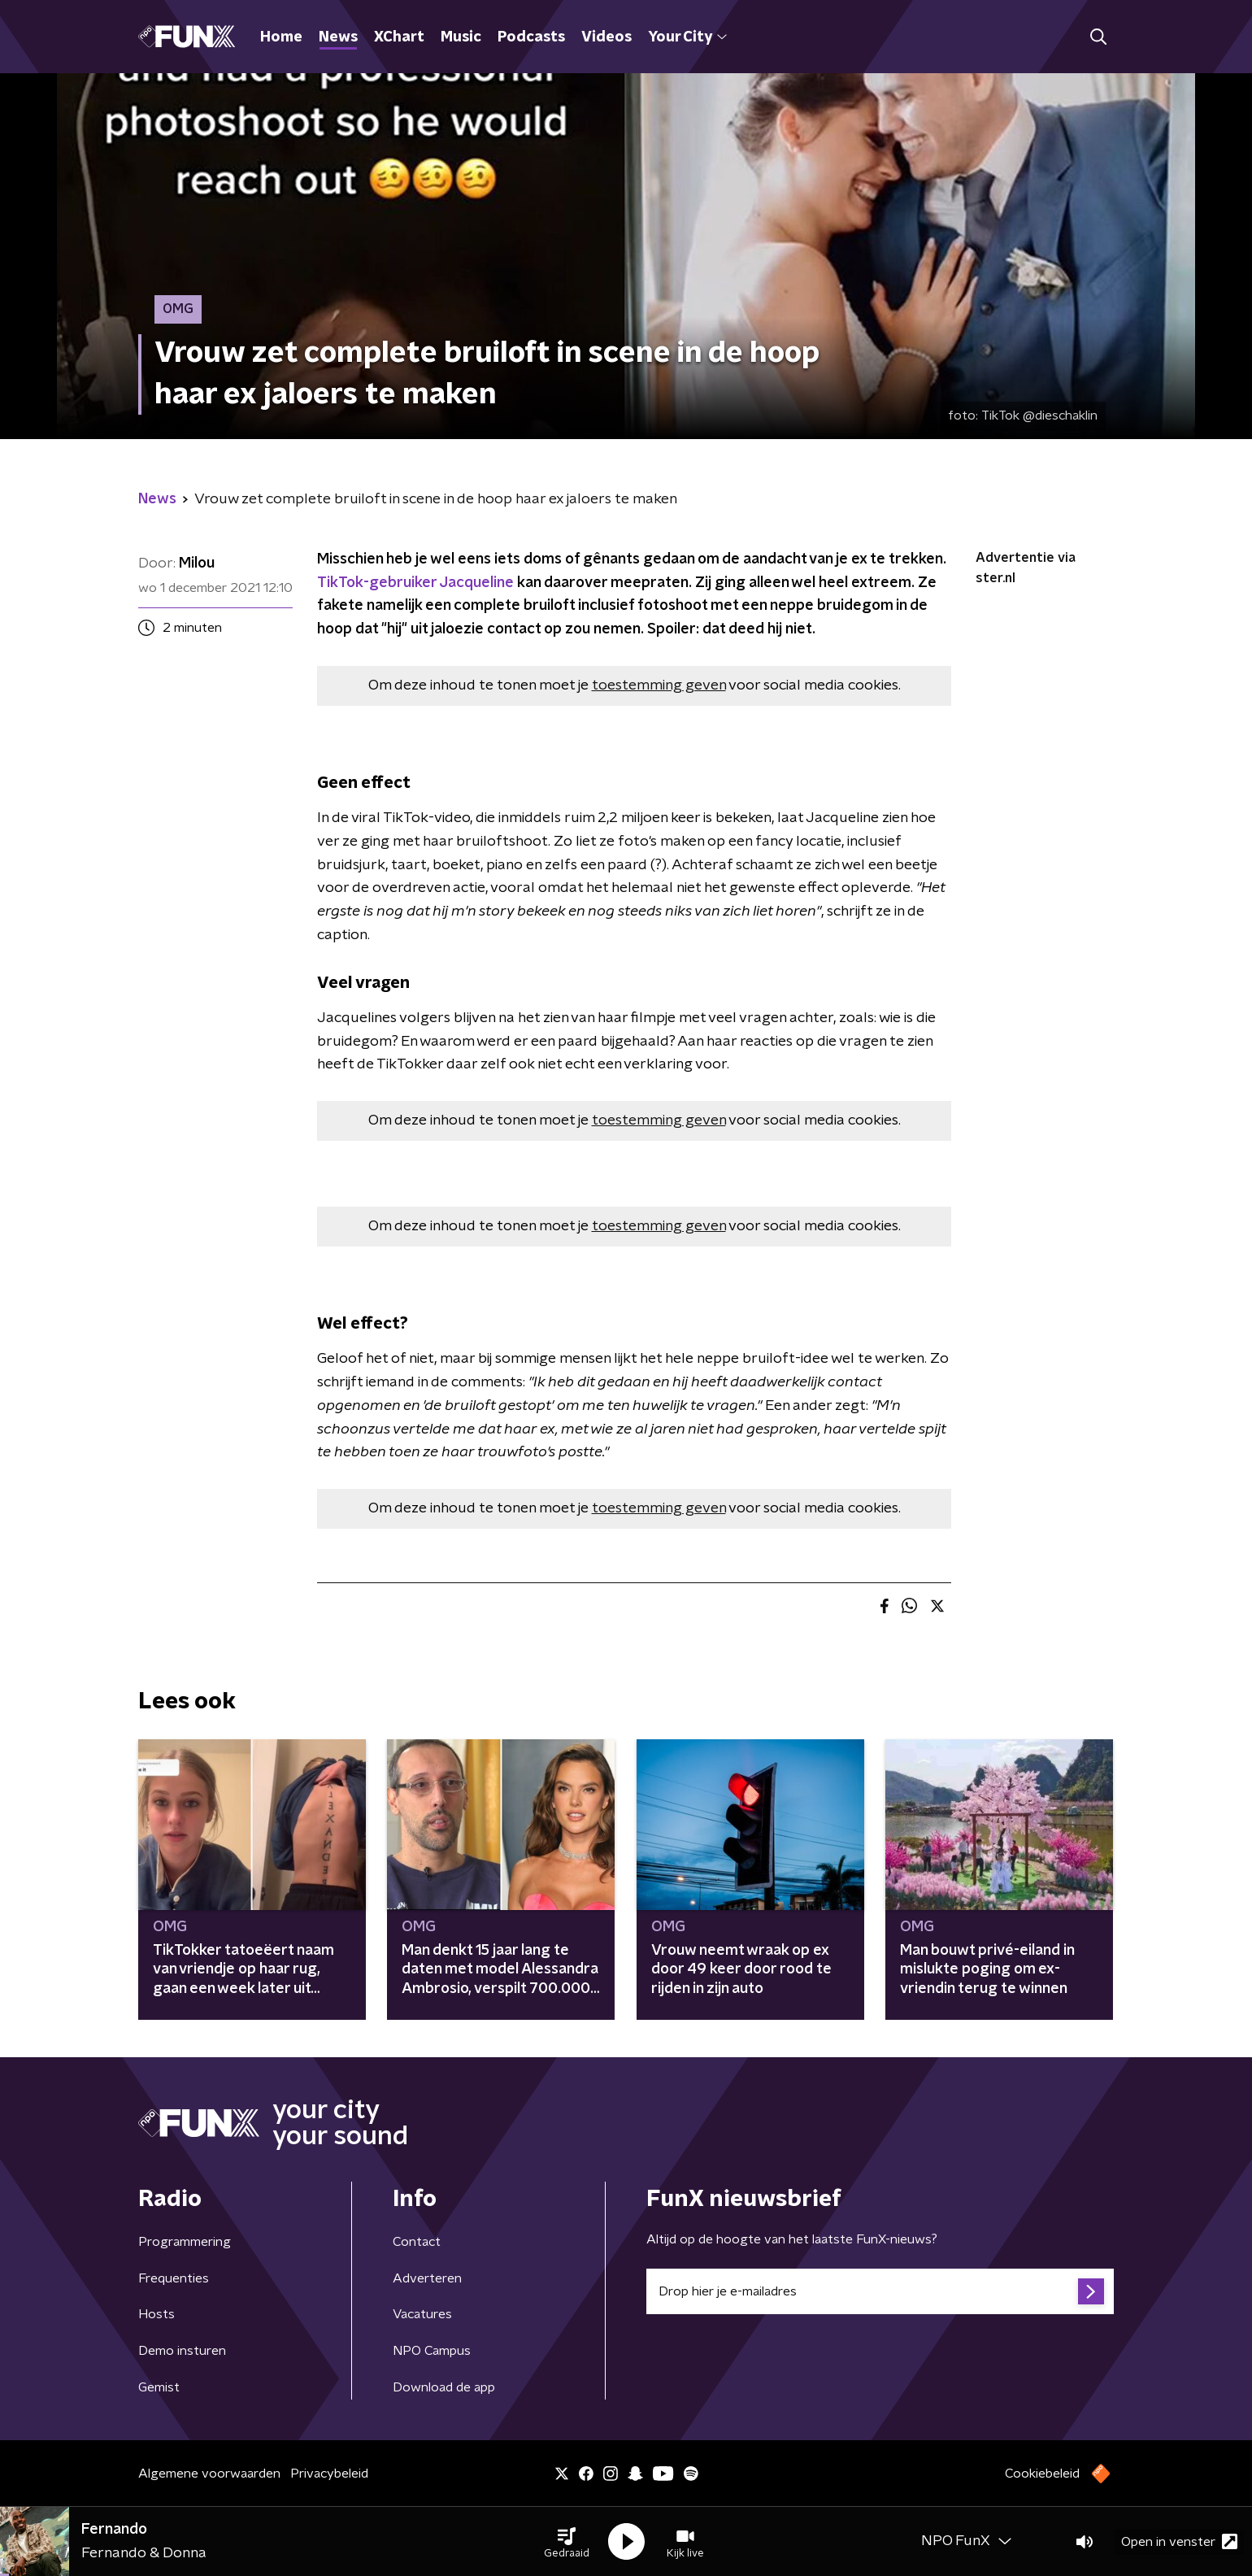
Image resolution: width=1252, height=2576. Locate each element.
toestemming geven (659, 685)
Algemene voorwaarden (209, 2473)
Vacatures (422, 2314)
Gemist (159, 2387)
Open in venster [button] (1179, 2541)
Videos (606, 37)
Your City (687, 37)
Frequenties (173, 2278)
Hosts (156, 2314)
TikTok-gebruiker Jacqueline (415, 583)
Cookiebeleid (1042, 2473)
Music (461, 37)
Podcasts (531, 37)
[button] (567, 2542)
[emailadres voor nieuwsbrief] (880, 2291)
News (338, 37)
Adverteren (427, 2278)
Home (281, 37)
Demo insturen (182, 2350)
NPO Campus (432, 2350)
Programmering (184, 2241)
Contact (417, 2241)
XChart (399, 37)
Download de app (444, 2387)
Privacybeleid (329, 2473)
